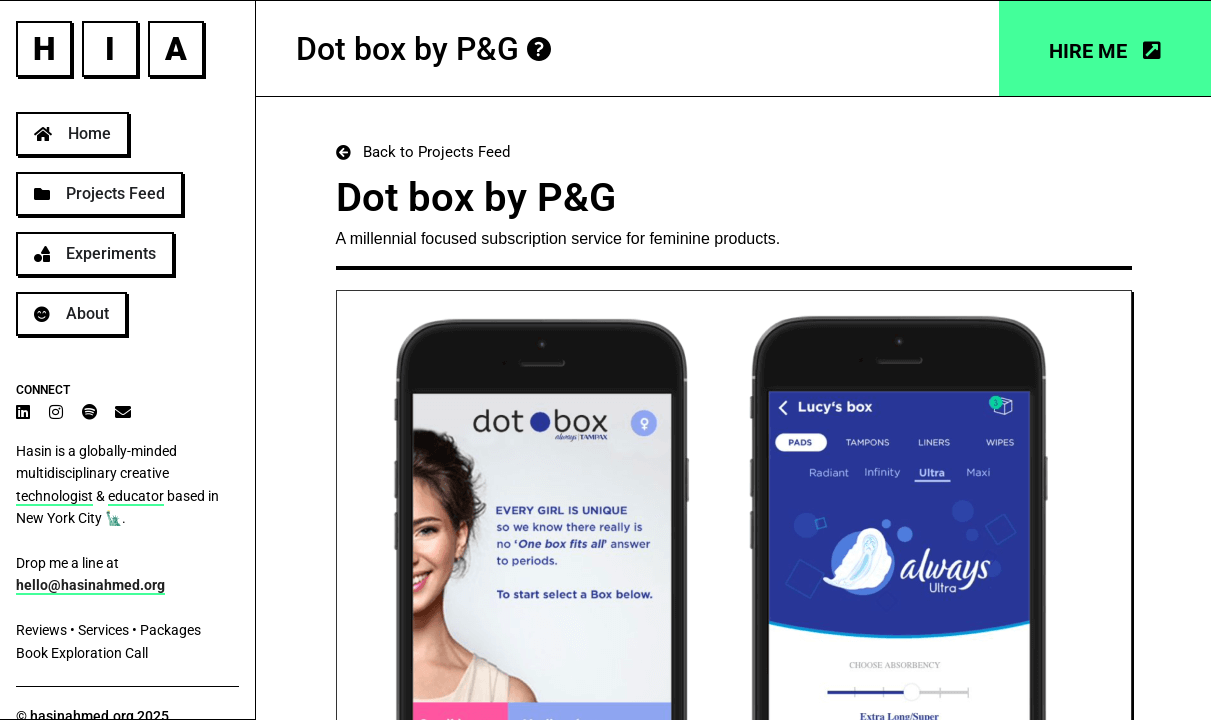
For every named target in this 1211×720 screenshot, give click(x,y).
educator (136, 496)
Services (103, 630)
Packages (170, 630)
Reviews (41, 630)
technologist (54, 496)
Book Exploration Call (82, 653)
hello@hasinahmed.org (90, 585)
